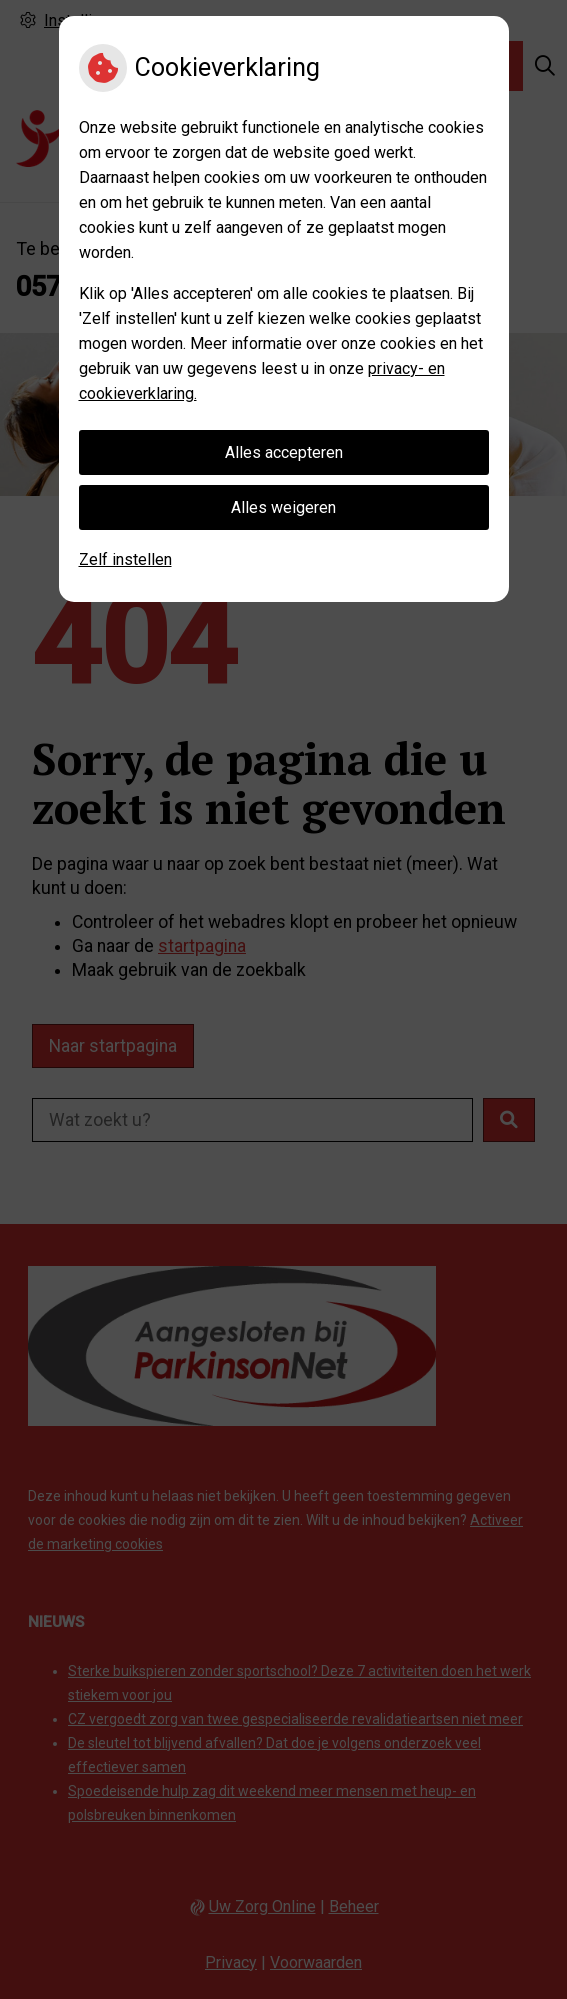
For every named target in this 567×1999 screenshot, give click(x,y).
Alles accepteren (284, 452)
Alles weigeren (283, 507)
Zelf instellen (125, 559)
